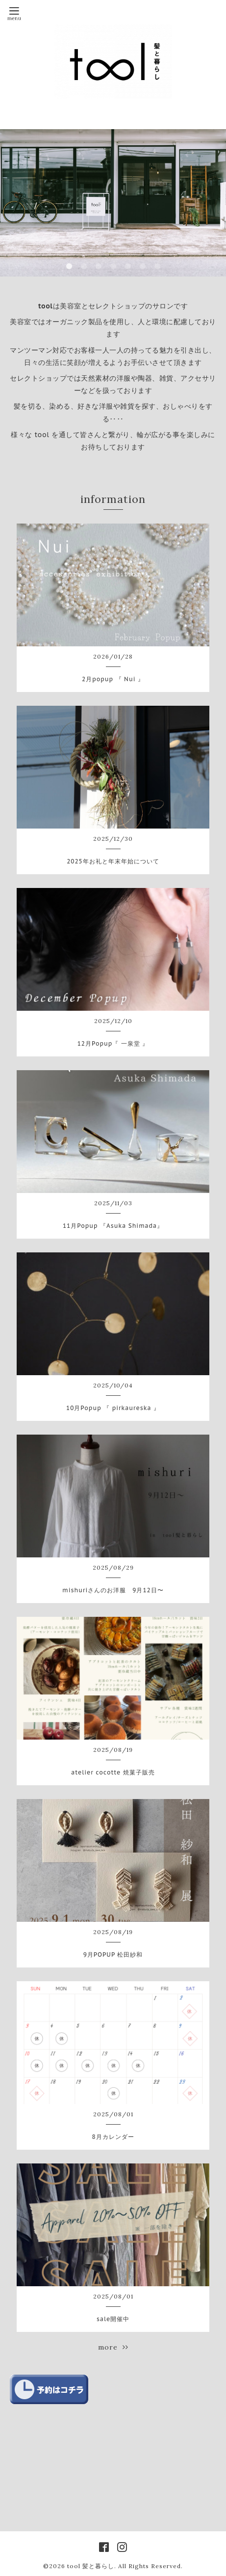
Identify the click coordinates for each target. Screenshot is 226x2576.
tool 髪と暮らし (90, 2566)
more (113, 2347)
